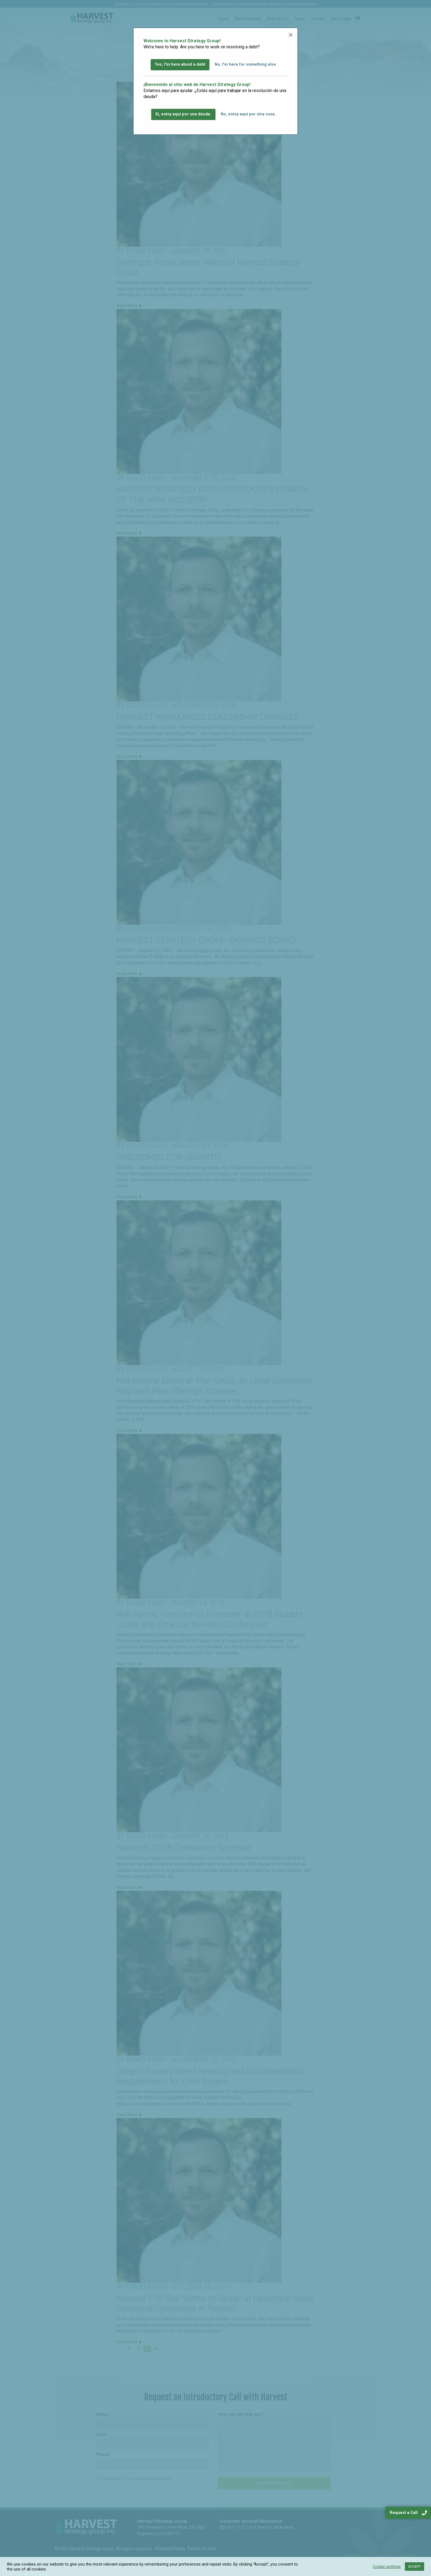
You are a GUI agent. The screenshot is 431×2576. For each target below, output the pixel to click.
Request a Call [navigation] (408, 2512)
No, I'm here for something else (245, 64)
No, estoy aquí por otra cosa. (248, 114)
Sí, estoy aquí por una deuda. (183, 114)
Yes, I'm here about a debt (180, 64)
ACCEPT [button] (414, 2566)
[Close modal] (290, 34)
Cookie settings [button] (387, 2566)
